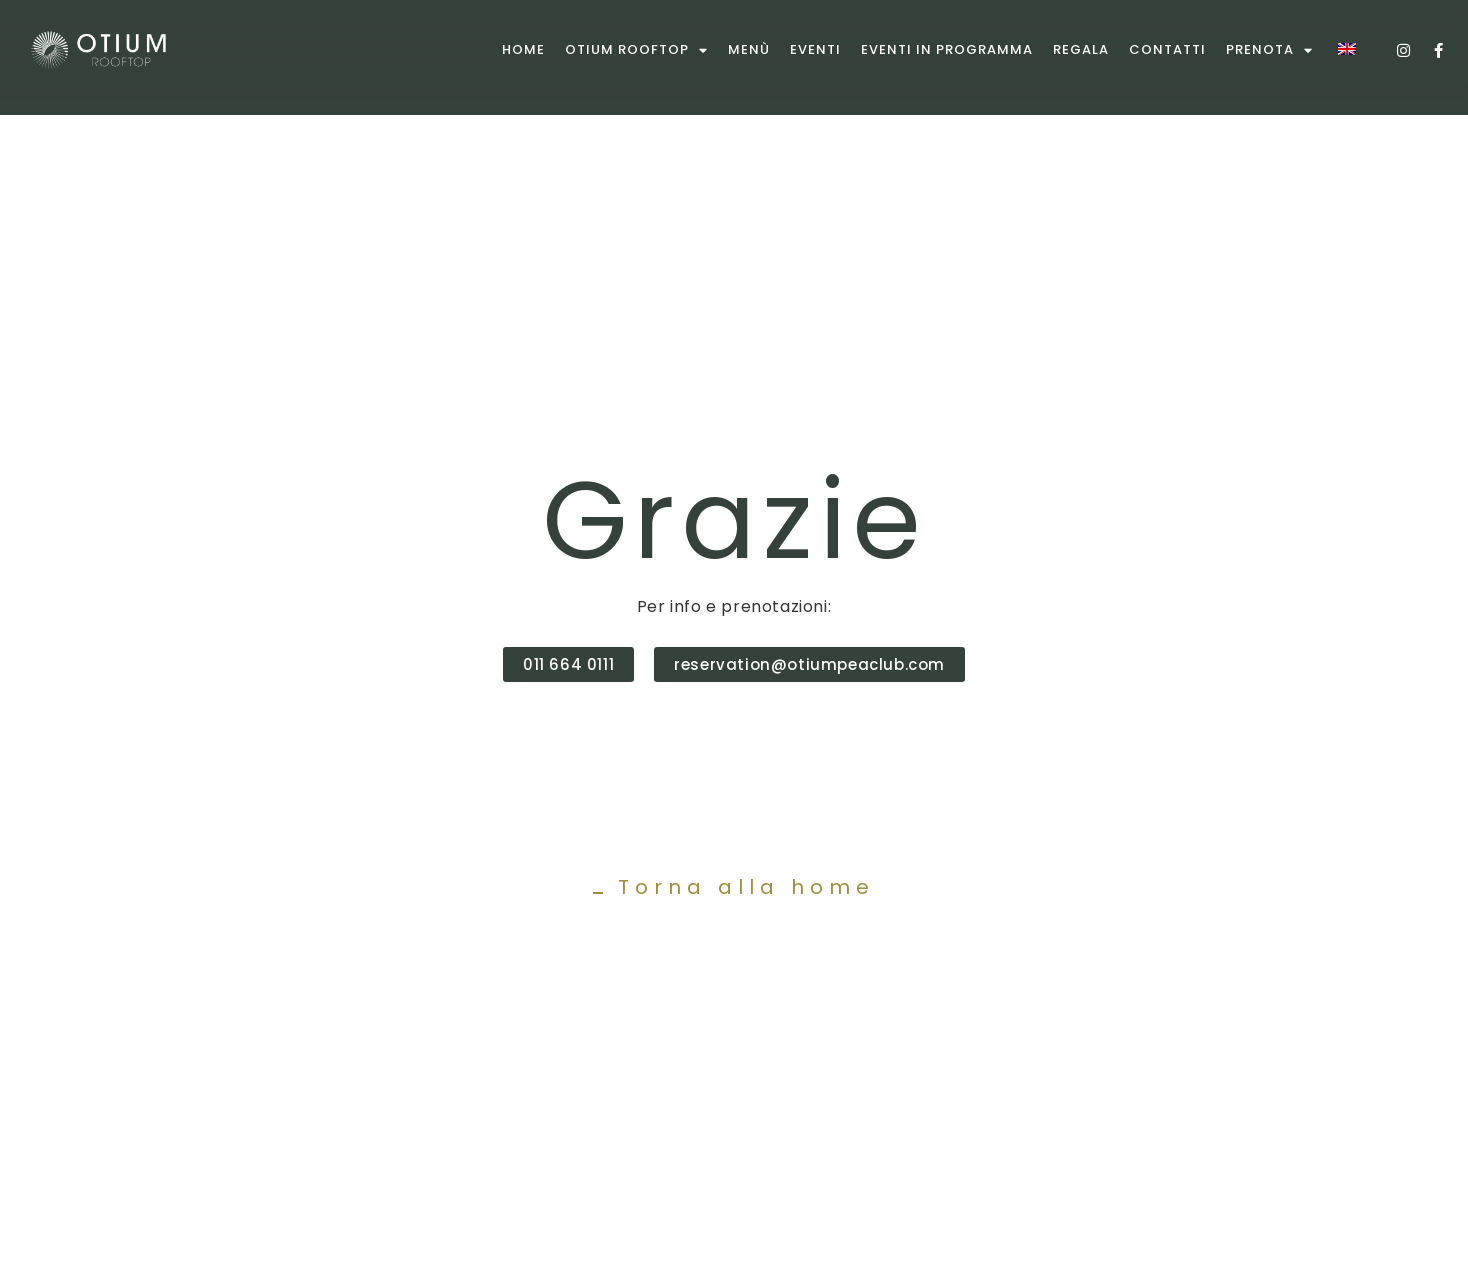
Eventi (815, 49)
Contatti (1167, 49)
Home (523, 49)
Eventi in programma (947, 49)
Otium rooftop (636, 50)
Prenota (1269, 50)
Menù (749, 49)
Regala (1081, 49)
